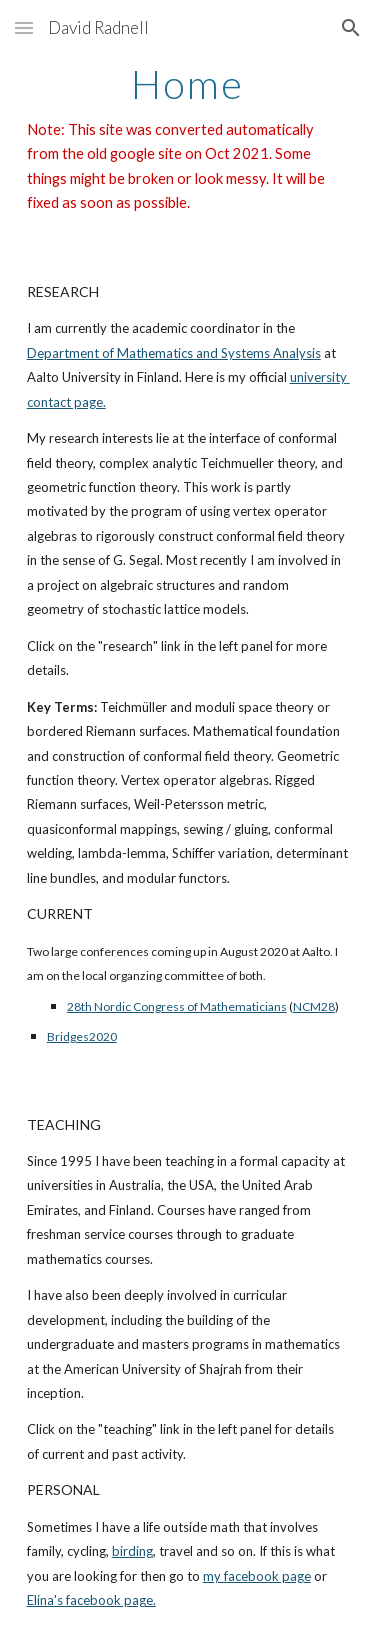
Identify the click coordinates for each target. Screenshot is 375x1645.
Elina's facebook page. (91, 1600)
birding (132, 1551)
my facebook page (257, 1576)
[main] (188, 139)
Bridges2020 (82, 1036)
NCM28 (314, 1006)
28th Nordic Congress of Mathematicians (177, 1006)
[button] (24, 27)
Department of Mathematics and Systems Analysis (174, 353)
